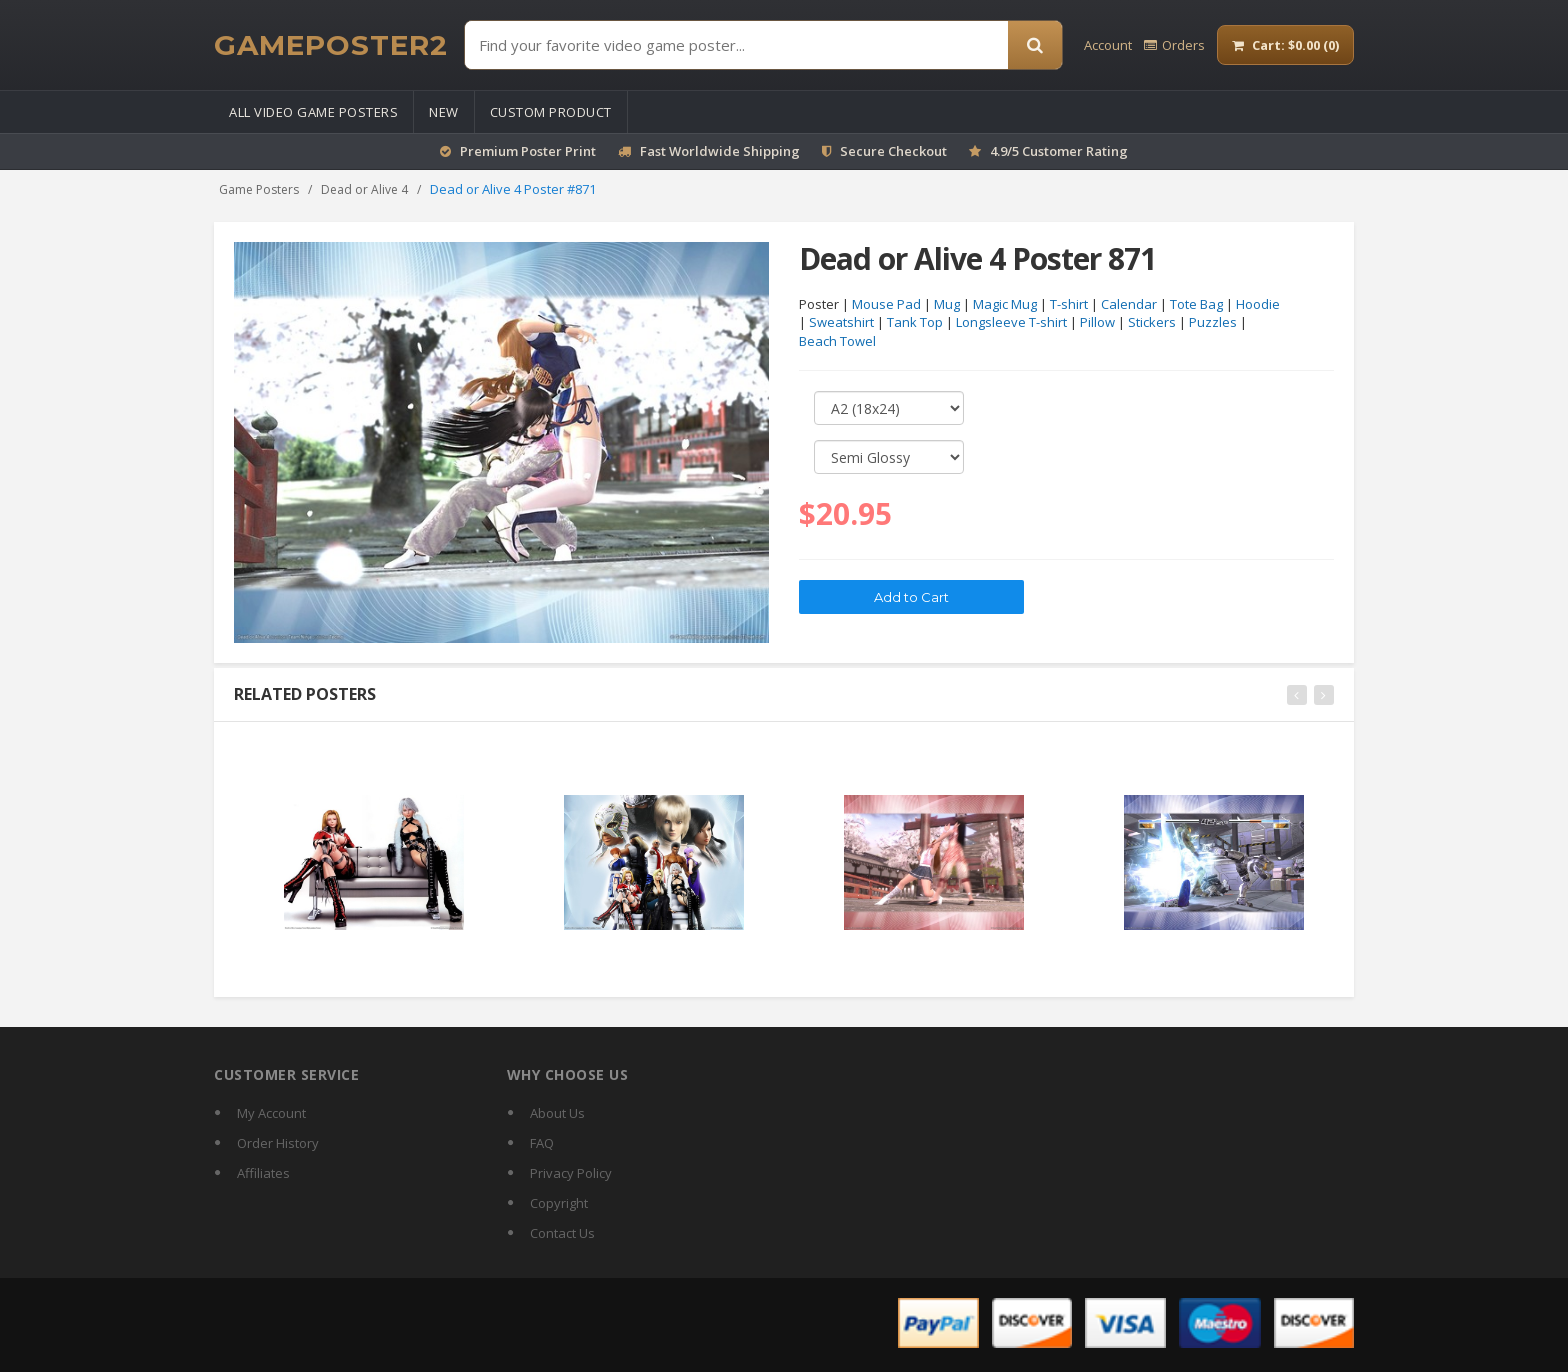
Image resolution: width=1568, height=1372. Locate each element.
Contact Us (562, 1233)
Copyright (559, 1203)
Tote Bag (1196, 304)
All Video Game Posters (313, 112)
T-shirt (1069, 304)
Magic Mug (1005, 304)
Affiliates (263, 1173)
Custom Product (551, 112)
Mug (947, 304)
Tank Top (915, 323)
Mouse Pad (886, 304)
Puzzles (1213, 323)
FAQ (542, 1143)
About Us (557, 1113)
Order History (278, 1143)
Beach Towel (837, 341)
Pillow (1097, 323)
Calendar (1129, 304)
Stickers (1152, 323)
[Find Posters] (736, 45)
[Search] (1035, 45)
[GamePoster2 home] (331, 45)
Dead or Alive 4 (364, 189)
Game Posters (259, 189)
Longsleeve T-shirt (1011, 323)
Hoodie (1258, 304)
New (444, 112)
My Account (271, 1113)
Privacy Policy (571, 1173)
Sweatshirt (841, 323)
